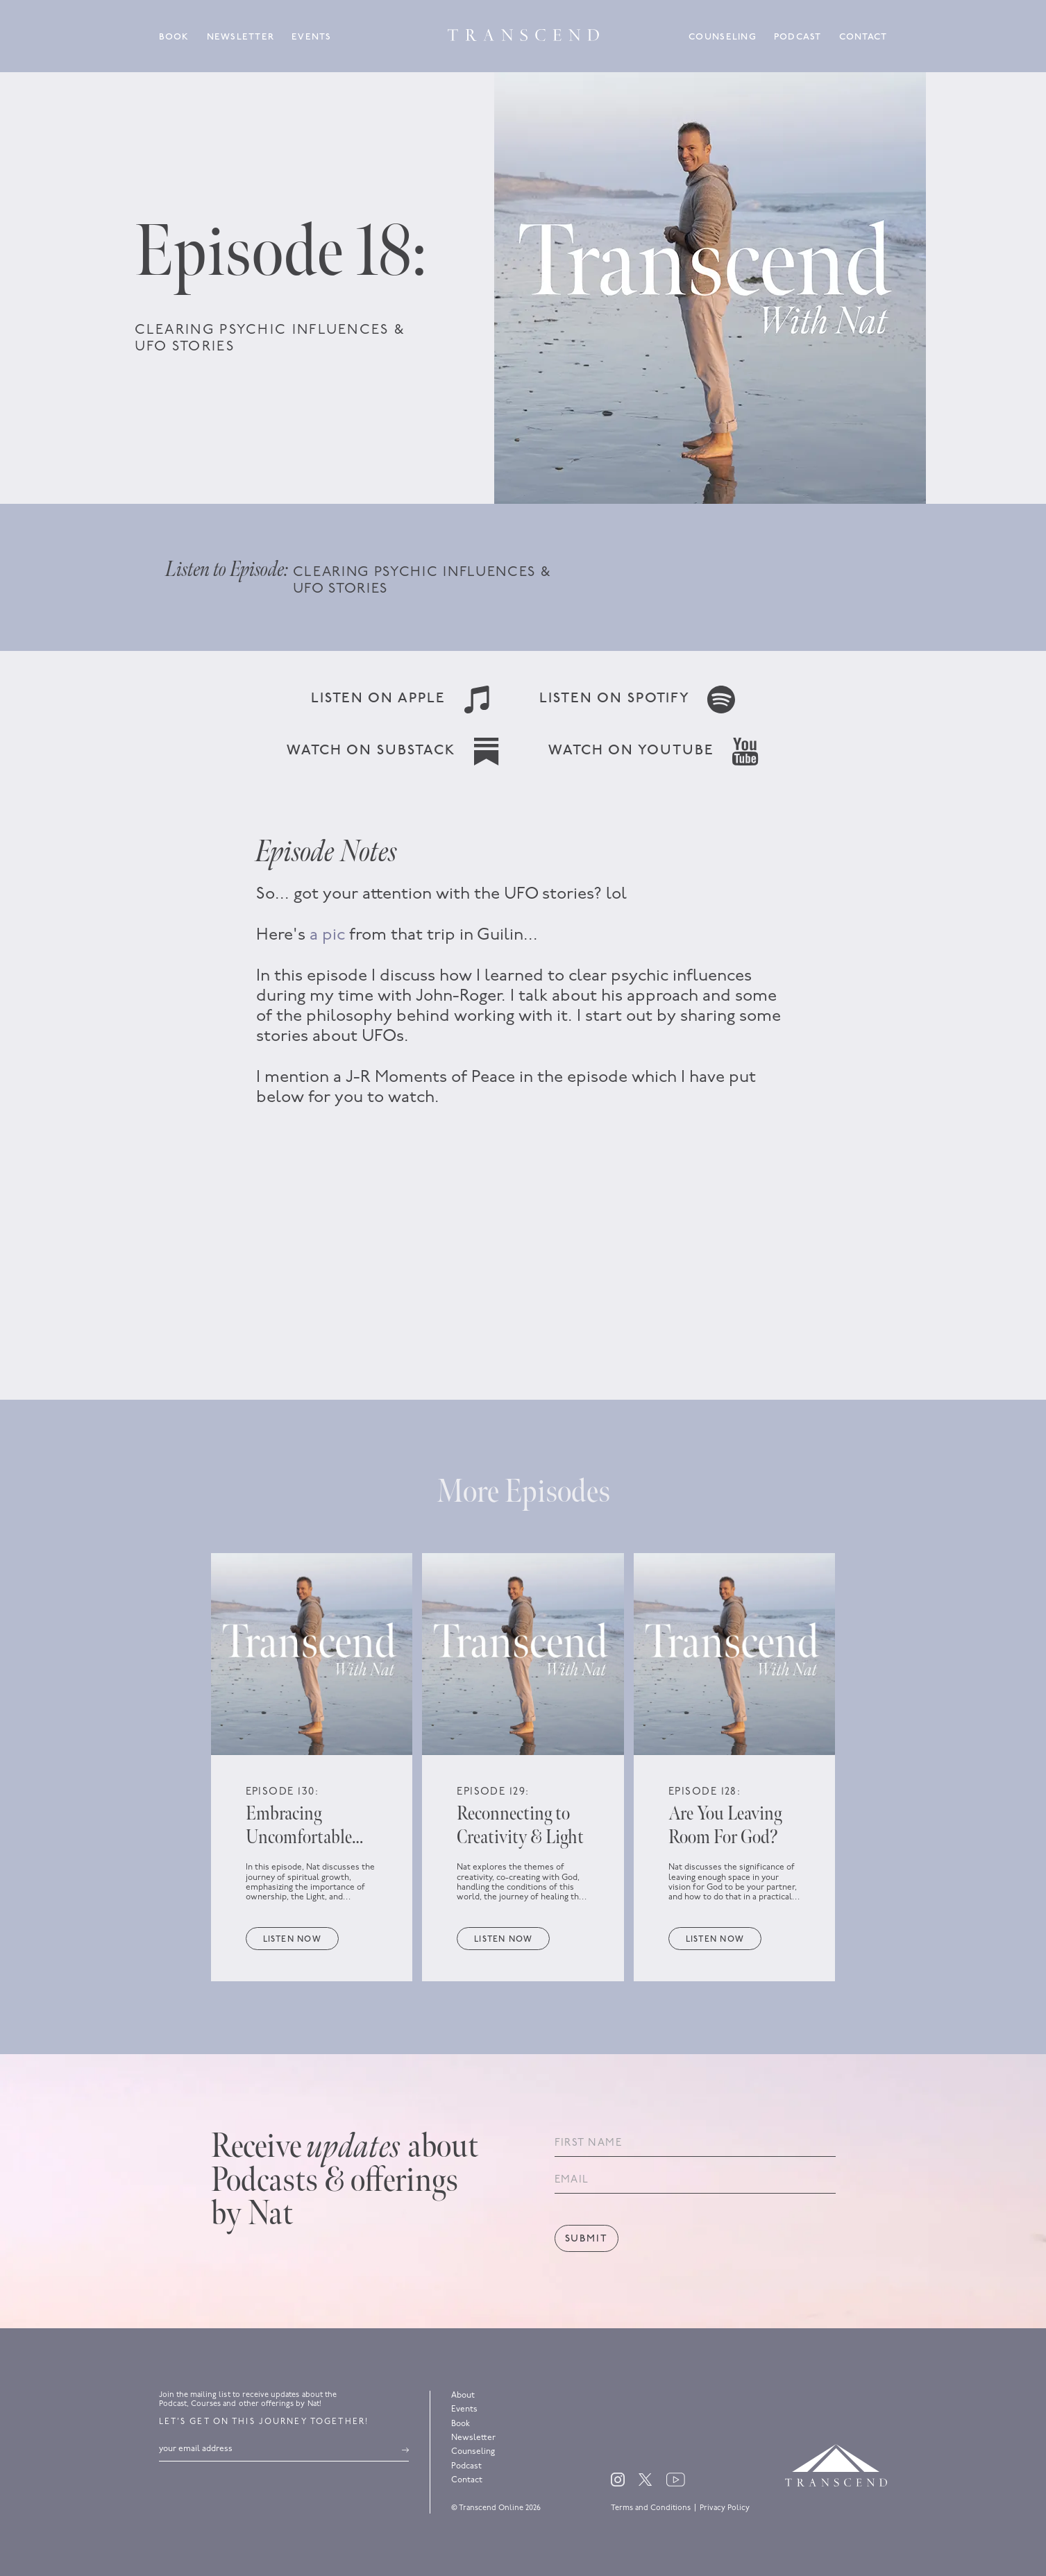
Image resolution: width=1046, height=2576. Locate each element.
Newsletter (241, 37)
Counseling (723, 37)
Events (312, 37)
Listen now (292, 1939)
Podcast (798, 37)
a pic (327, 935)
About (463, 2395)
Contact (863, 37)
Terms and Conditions (651, 2508)
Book (174, 37)
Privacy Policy (725, 2508)
